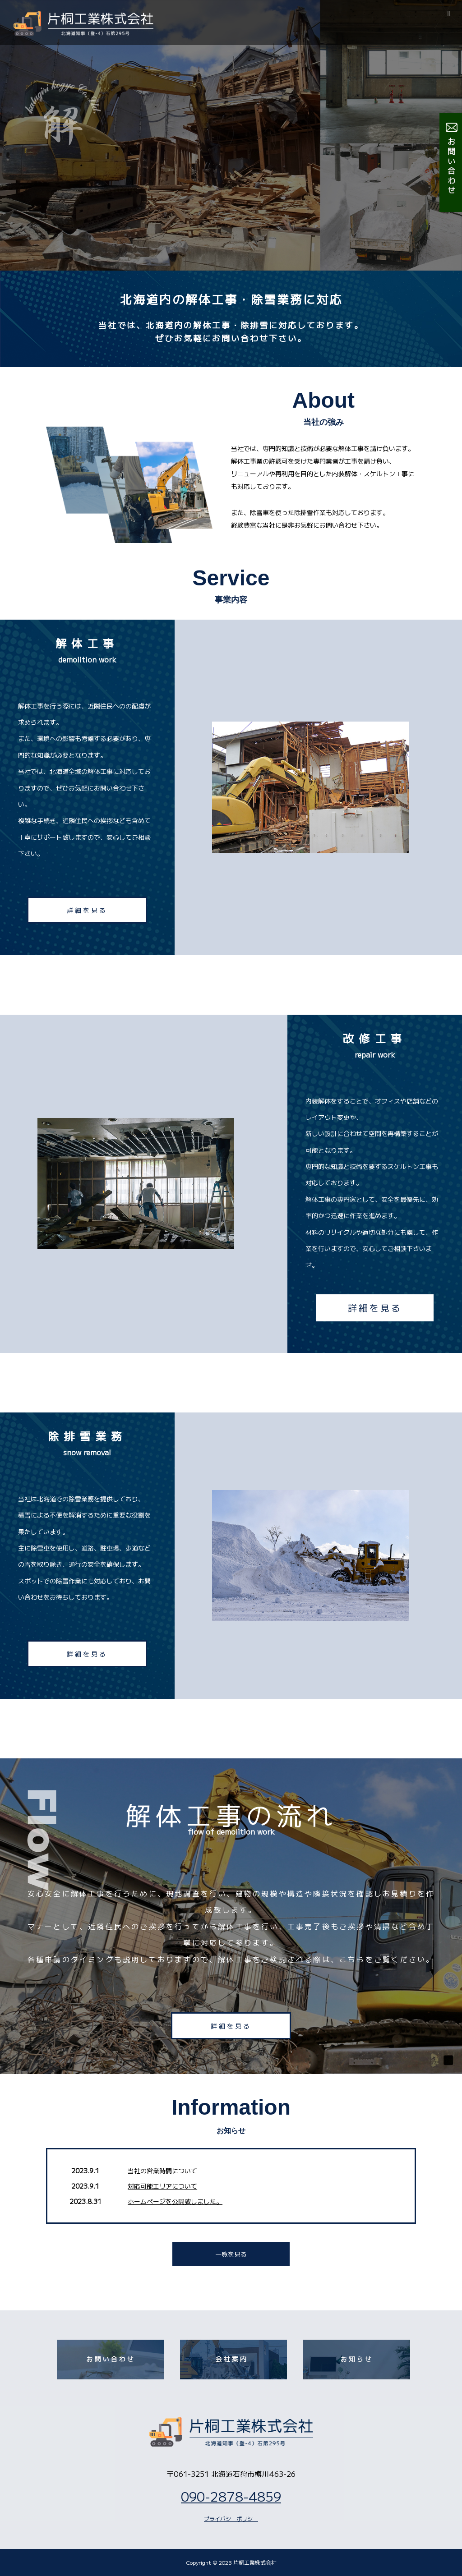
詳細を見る (87, 910)
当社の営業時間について (162, 2170)
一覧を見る (231, 2254)
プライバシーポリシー (231, 2518)
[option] (231, 135)
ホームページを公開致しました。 (175, 2201)
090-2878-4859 (231, 2496)
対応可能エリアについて (162, 2185)
